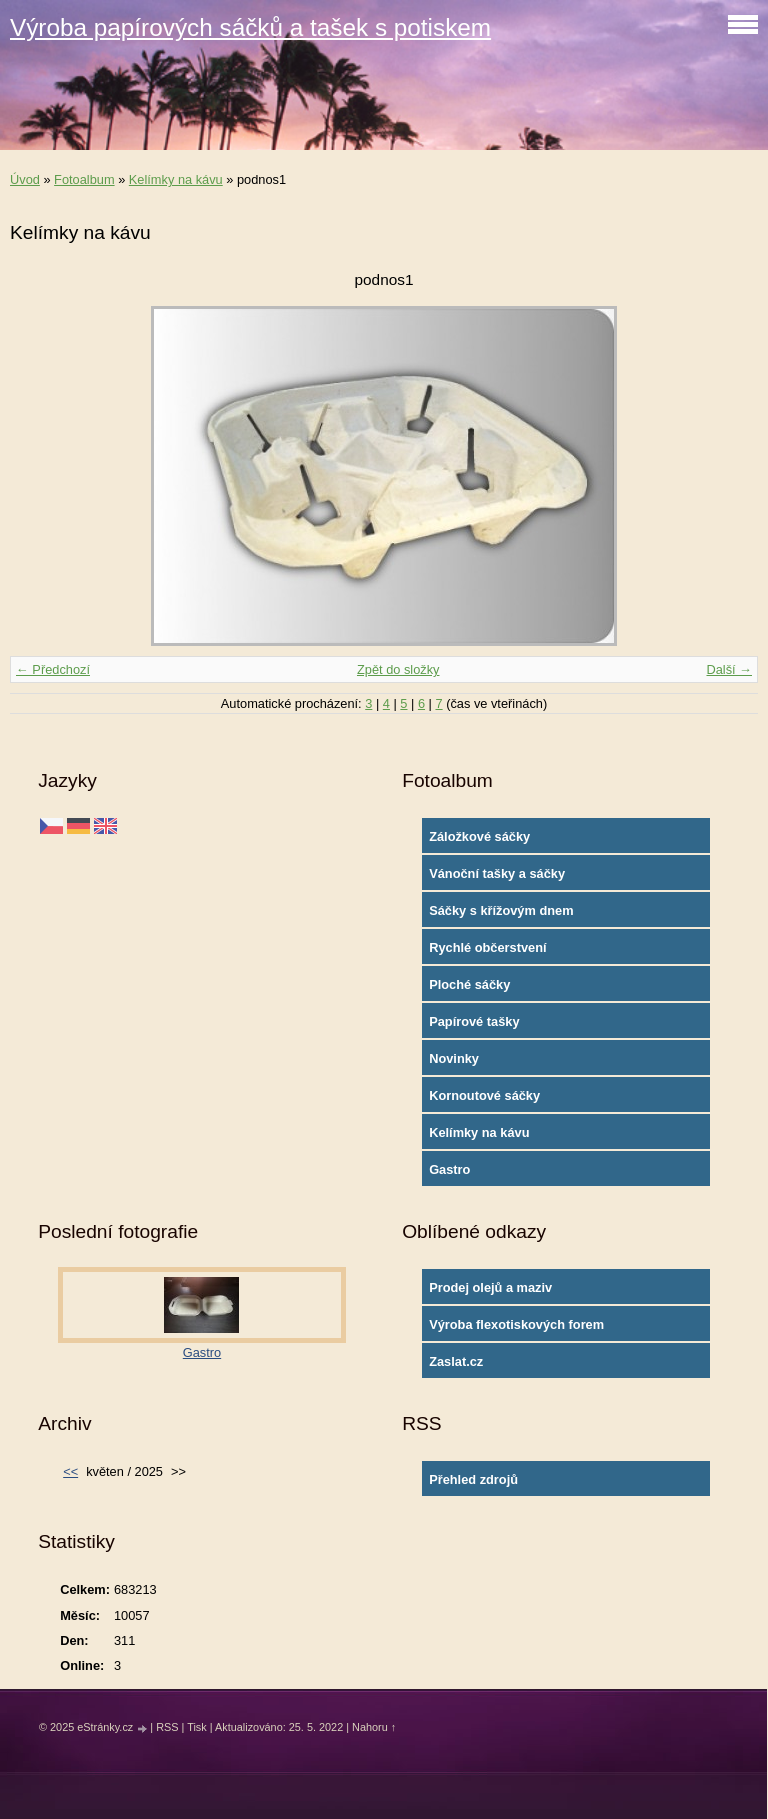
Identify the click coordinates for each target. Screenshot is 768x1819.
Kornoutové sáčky (484, 1095)
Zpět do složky (398, 669)
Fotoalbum (84, 179)
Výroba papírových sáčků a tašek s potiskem (250, 27)
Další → (729, 669)
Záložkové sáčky (479, 836)
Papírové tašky (474, 1021)
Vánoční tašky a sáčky (497, 873)
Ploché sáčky (469, 984)
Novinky (454, 1058)
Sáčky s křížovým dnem (501, 910)
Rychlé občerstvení (487, 947)
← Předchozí (53, 669)
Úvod (25, 179)
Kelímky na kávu (176, 179)
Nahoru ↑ (374, 1727)
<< (70, 1471)
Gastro (449, 1169)
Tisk (197, 1727)
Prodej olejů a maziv (490, 1287)
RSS (167, 1727)
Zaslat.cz (456, 1361)
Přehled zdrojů (473, 1479)
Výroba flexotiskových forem (516, 1324)
